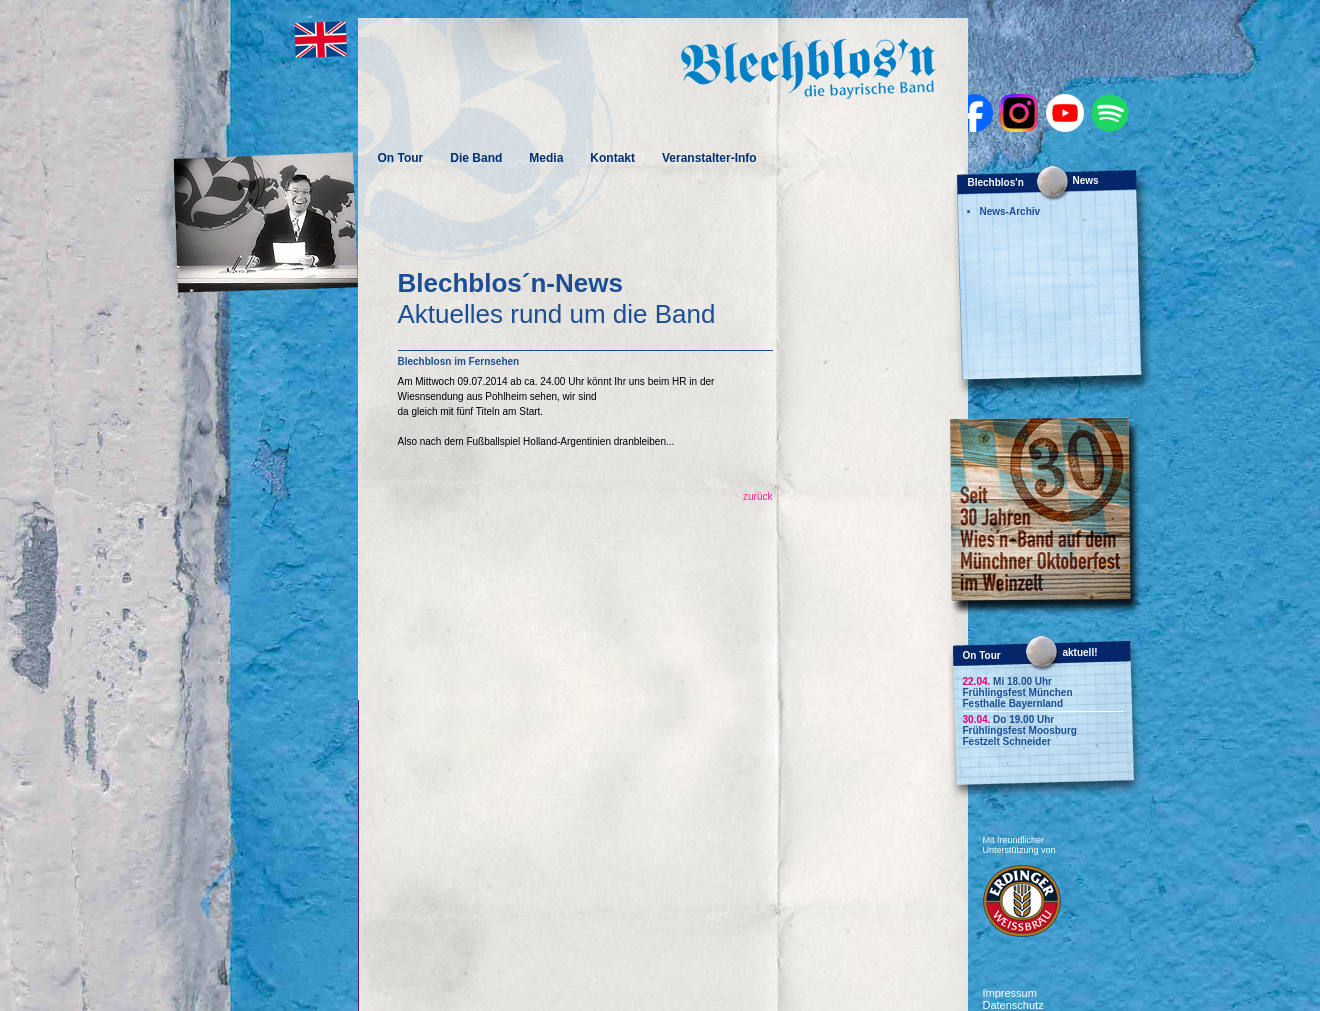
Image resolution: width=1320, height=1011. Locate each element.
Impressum (1010, 993)
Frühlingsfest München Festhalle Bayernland (1018, 698)
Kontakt (612, 158)
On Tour (401, 158)
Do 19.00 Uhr (1009, 719)
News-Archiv (1010, 211)
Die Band (476, 158)
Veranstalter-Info (709, 158)
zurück (757, 496)
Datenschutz (1013, 1005)
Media (546, 158)
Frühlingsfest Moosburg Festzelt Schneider (1020, 736)
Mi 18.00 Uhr (1008, 681)
